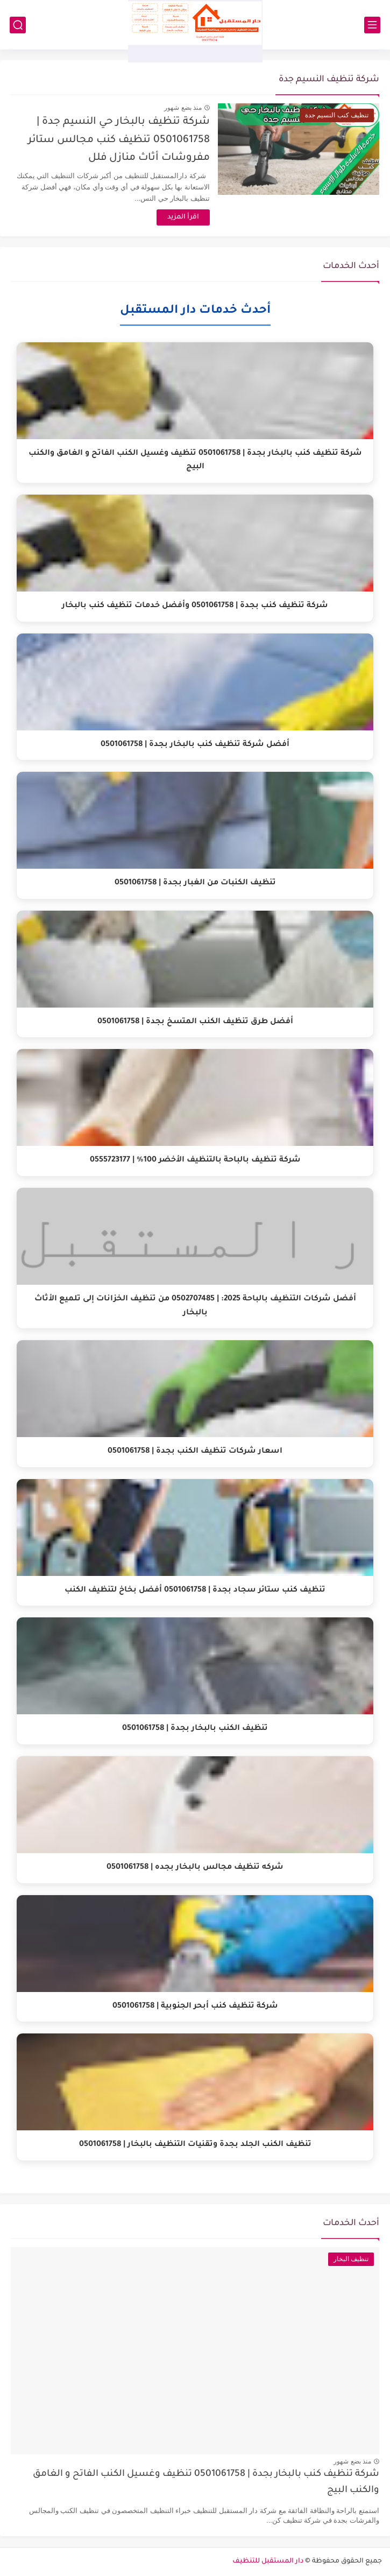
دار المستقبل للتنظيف (267, 2561)
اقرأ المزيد (183, 217)
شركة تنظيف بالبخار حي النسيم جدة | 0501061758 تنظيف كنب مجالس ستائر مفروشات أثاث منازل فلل (119, 140)
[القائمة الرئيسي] (372, 25)
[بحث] (18, 25)
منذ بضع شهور (183, 107)
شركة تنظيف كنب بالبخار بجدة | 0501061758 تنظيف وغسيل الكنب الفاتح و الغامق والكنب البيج (206, 2482)
